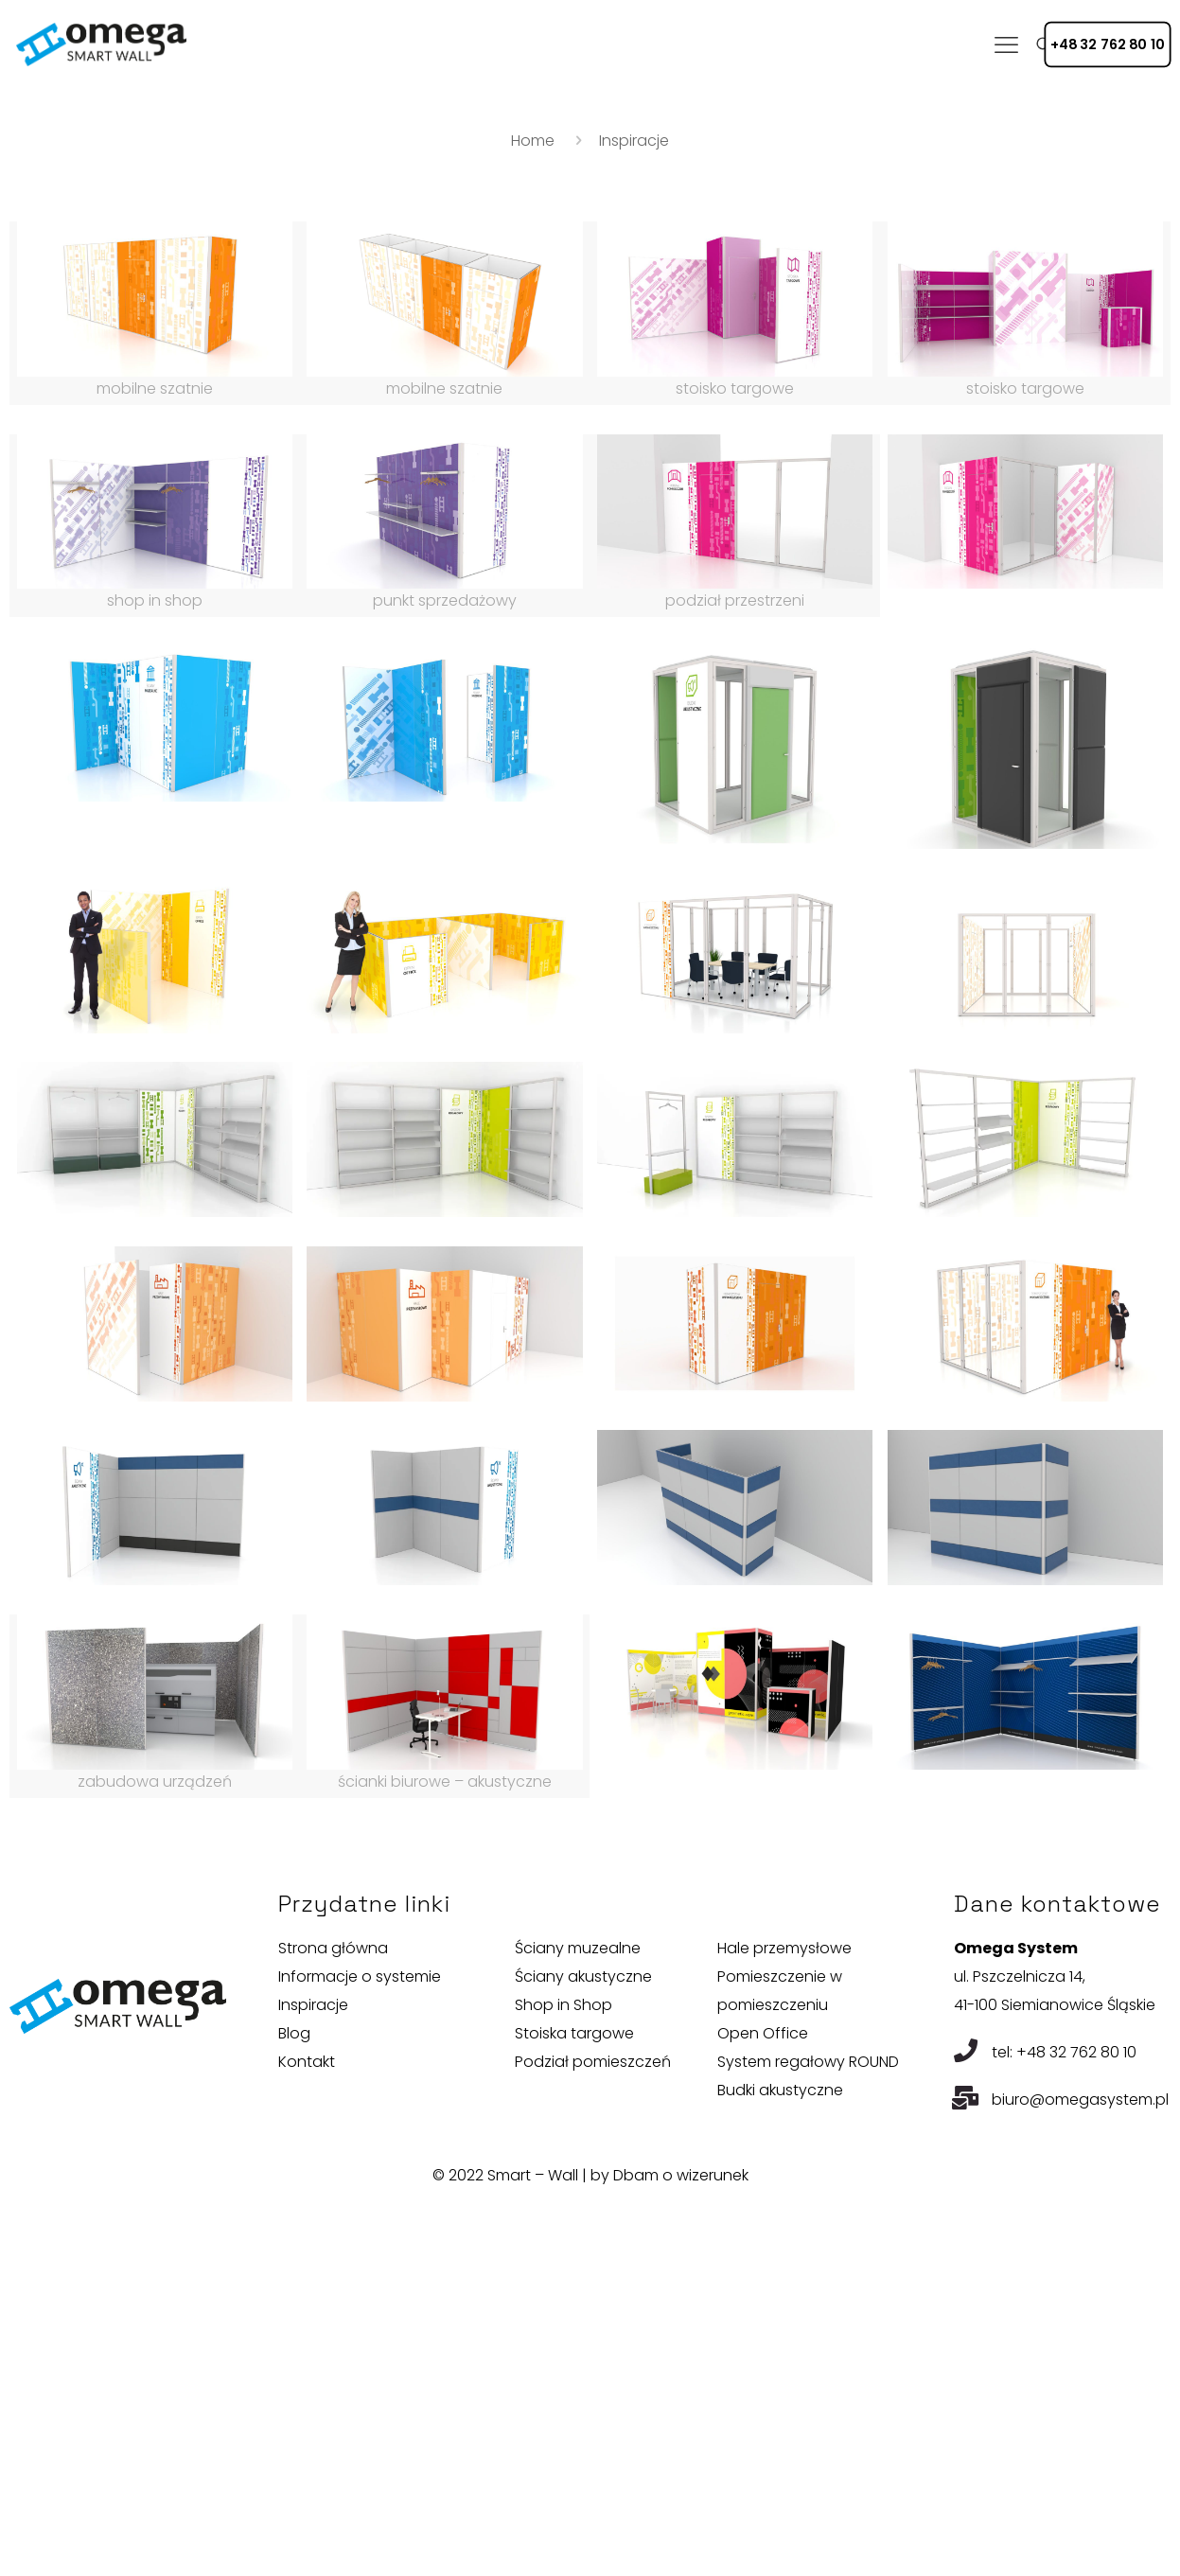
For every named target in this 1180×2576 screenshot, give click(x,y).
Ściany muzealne (578, 1948)
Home (533, 140)
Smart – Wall (532, 2175)
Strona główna (333, 1948)
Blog (294, 2033)
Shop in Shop (563, 2005)
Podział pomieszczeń (593, 2062)
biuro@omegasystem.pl (1080, 2099)
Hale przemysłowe (784, 1948)
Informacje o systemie (359, 1976)
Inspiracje (313, 2005)
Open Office (762, 2033)
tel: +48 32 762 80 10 (1064, 2052)
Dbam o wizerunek (681, 2175)
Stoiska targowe (574, 2033)
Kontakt (306, 2062)
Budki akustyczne (780, 2090)
